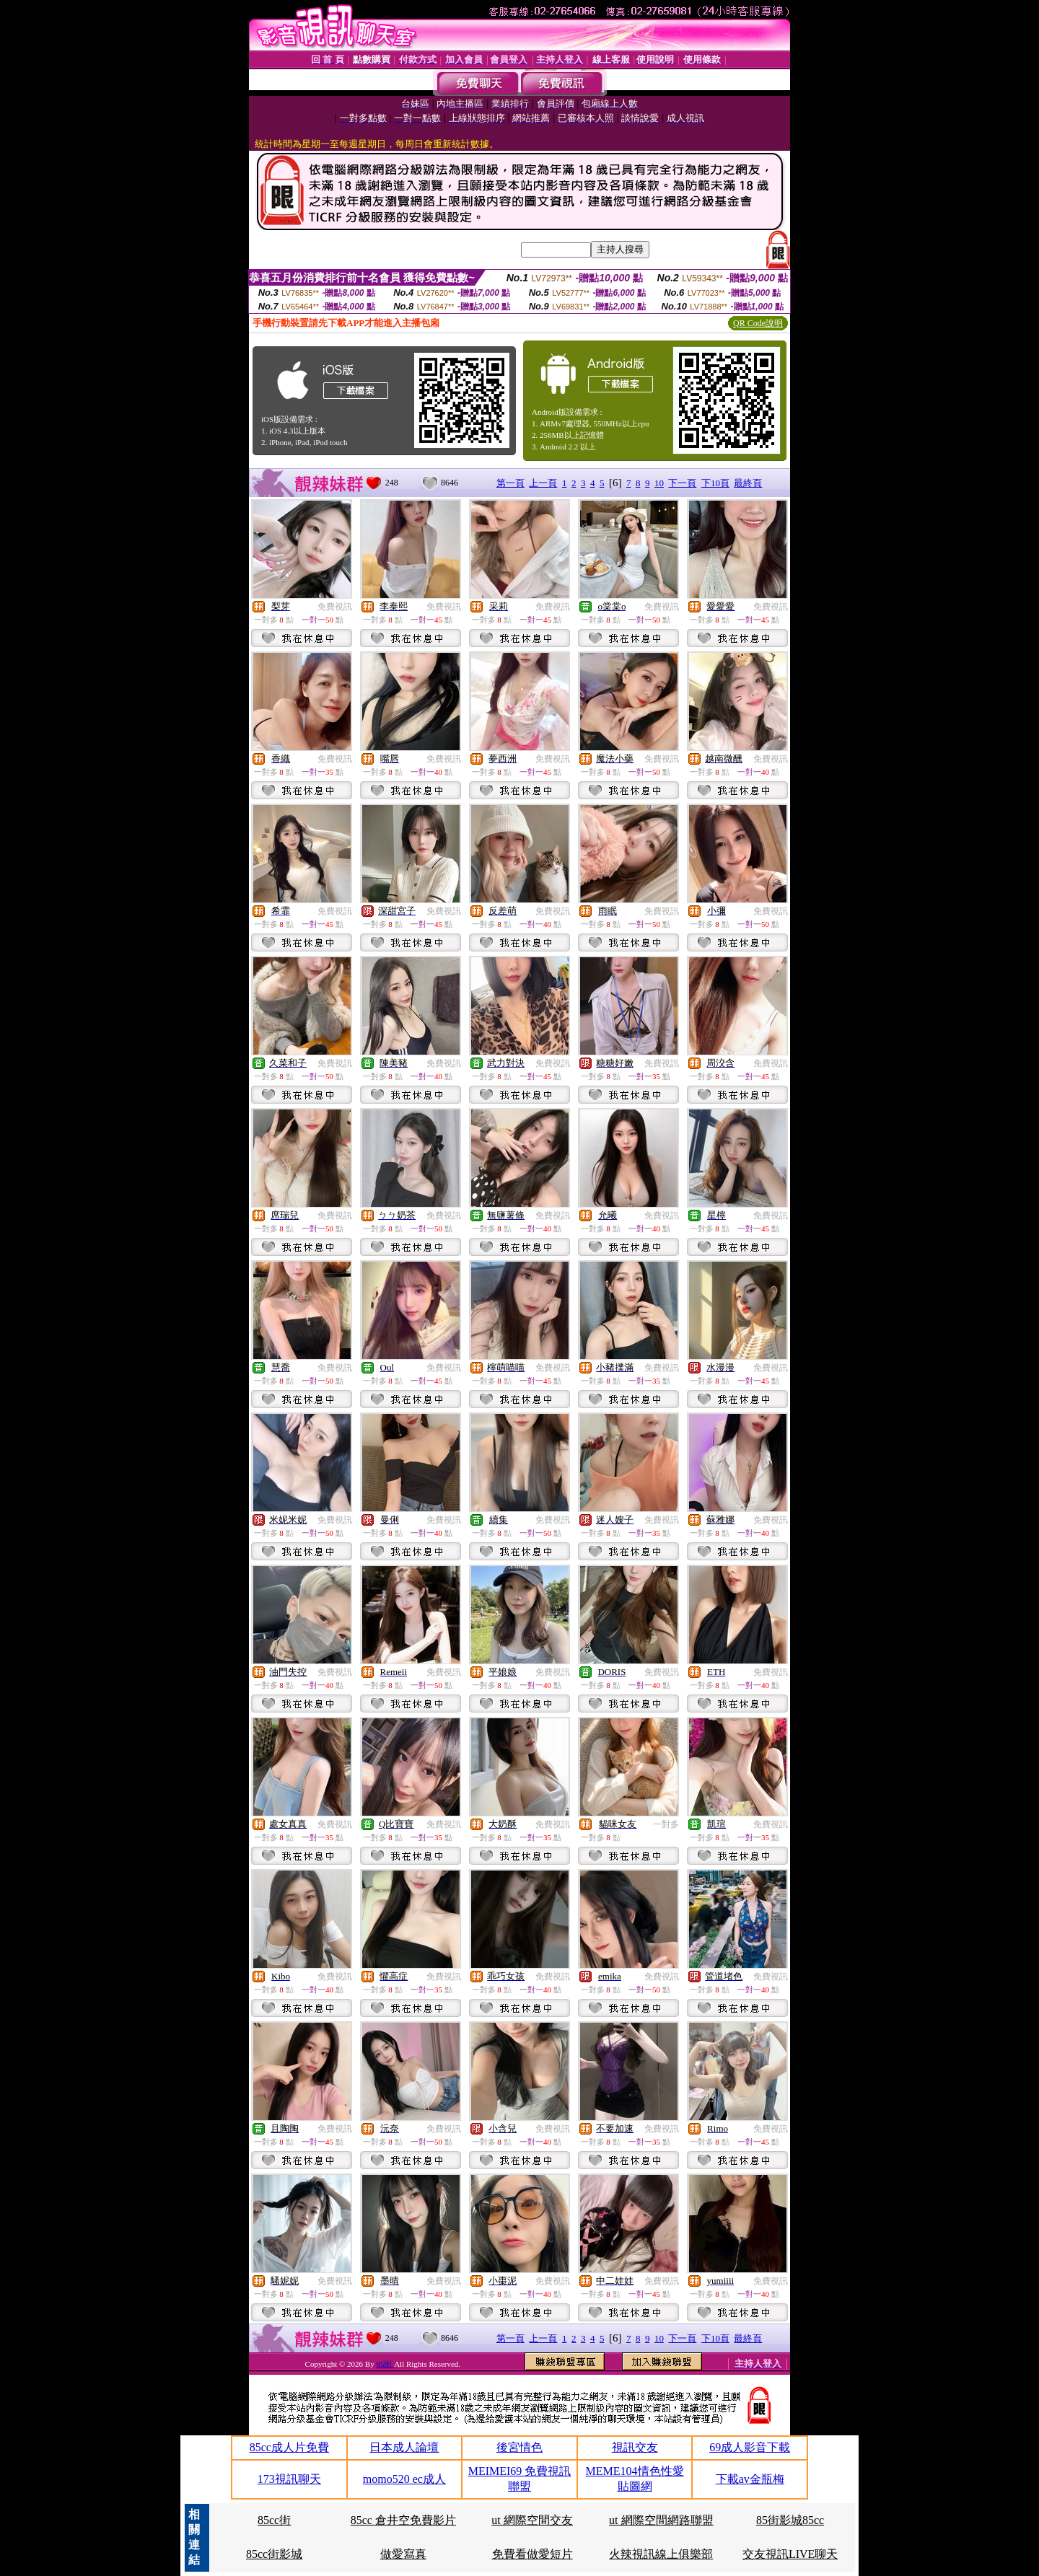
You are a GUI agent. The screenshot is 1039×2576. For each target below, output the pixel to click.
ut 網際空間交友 (531, 2520)
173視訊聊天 (289, 2479)
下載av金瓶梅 (750, 2479)
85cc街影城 (274, 2554)
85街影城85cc (790, 2520)
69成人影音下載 (749, 2447)
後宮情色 (519, 2447)
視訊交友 (635, 2447)
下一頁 (682, 483)
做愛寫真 (403, 2554)
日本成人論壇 (404, 2447)
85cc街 (274, 2520)
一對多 (666, 1824)
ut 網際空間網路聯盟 (661, 2520)
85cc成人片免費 (289, 2447)
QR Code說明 (758, 323)
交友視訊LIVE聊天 (790, 2554)
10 (659, 483)
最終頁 (748, 483)
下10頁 (715, 483)
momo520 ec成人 (404, 2479)
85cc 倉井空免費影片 (403, 2520)
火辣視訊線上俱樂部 (661, 2554)
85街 (385, 2364)
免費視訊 (334, 607)
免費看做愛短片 (532, 2554)
